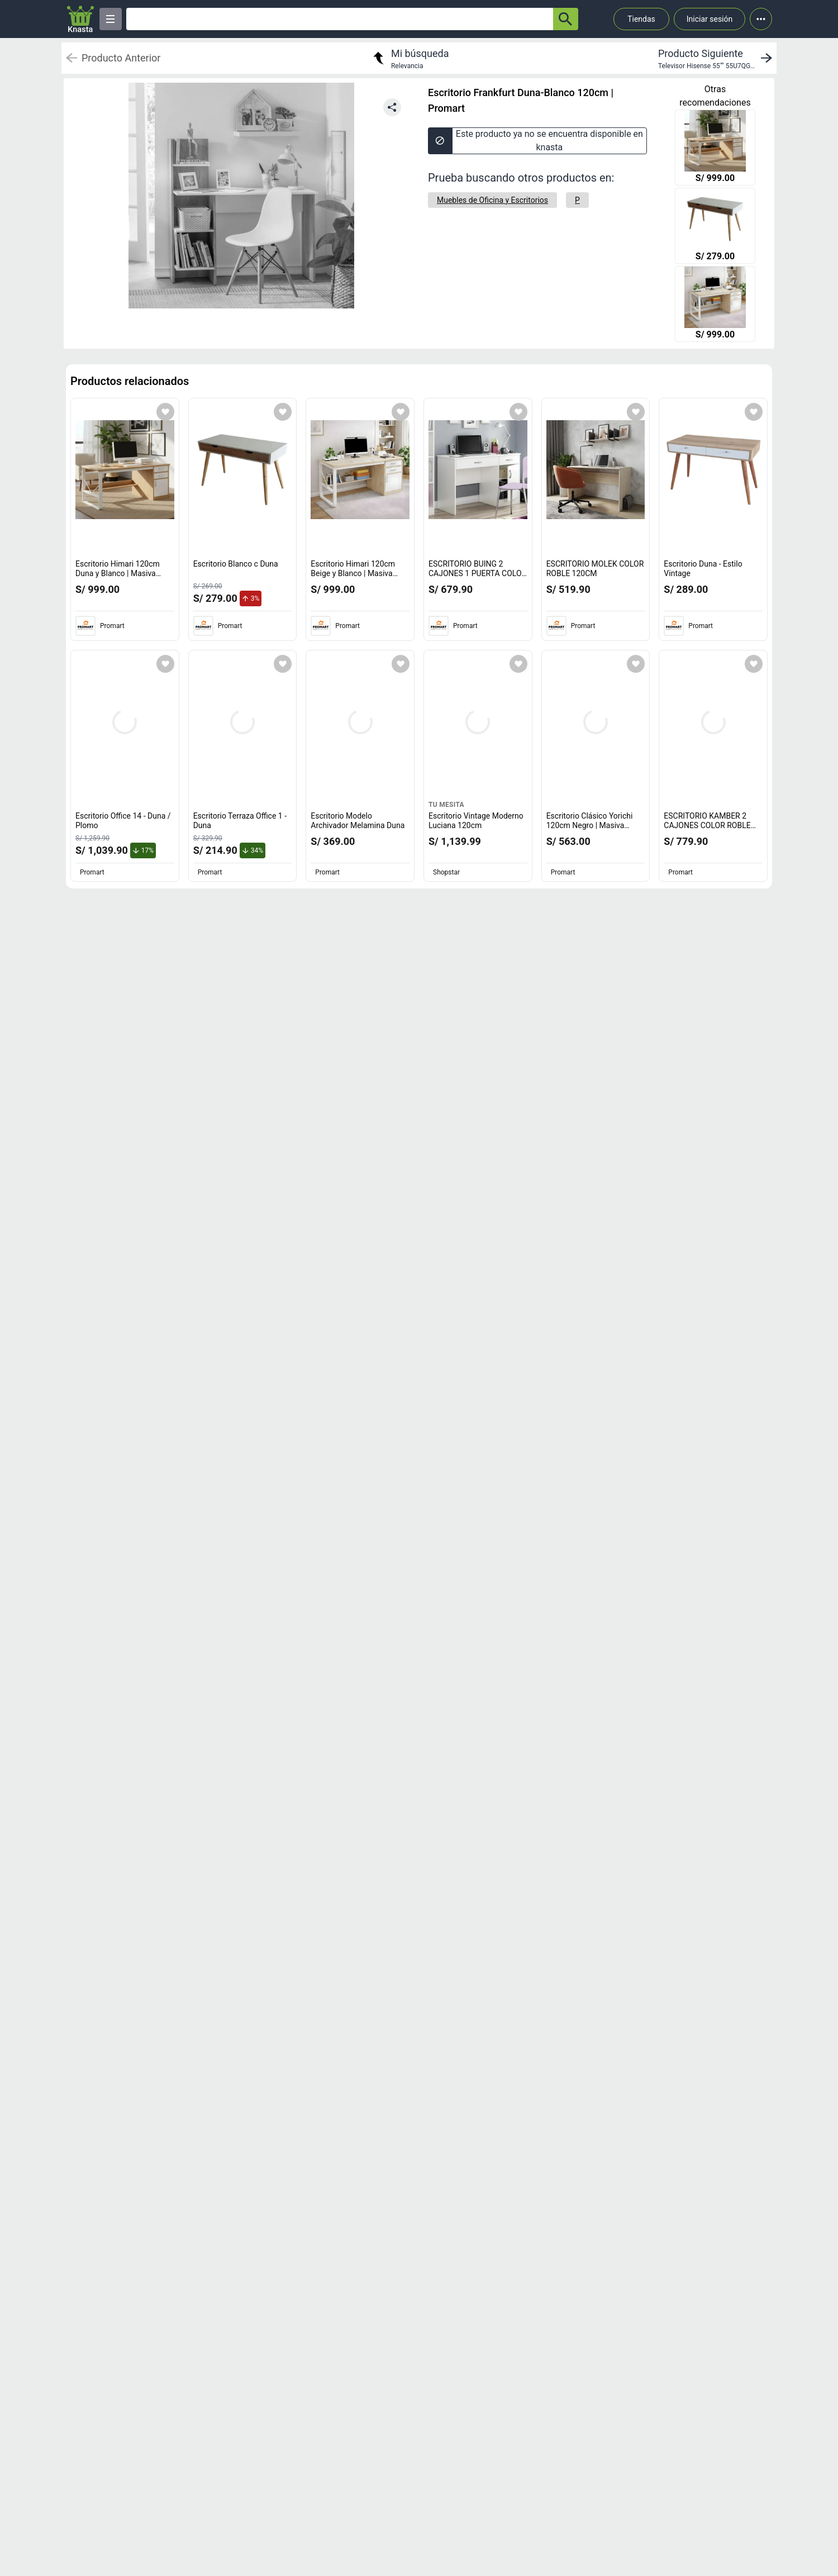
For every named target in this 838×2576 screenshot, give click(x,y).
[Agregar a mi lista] (165, 412)
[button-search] (565, 19)
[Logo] (80, 19)
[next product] (717, 58)
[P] (577, 200)
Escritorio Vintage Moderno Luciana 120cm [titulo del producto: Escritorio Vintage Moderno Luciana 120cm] (475, 820)
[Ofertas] (339, 19)
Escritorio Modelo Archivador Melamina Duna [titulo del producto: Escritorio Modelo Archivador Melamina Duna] (357, 820)
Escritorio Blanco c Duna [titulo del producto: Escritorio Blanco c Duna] (235, 563)
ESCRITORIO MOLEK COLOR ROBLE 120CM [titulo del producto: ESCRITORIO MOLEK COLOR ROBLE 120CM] (595, 568)
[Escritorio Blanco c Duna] (715, 227)
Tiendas (641, 19)
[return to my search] (409, 58)
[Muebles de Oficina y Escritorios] (492, 200)
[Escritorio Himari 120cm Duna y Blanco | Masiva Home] (715, 149)
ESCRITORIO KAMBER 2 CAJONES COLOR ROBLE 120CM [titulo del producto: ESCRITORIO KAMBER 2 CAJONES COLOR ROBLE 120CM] (710, 825)
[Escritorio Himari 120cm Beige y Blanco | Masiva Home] (715, 305)
